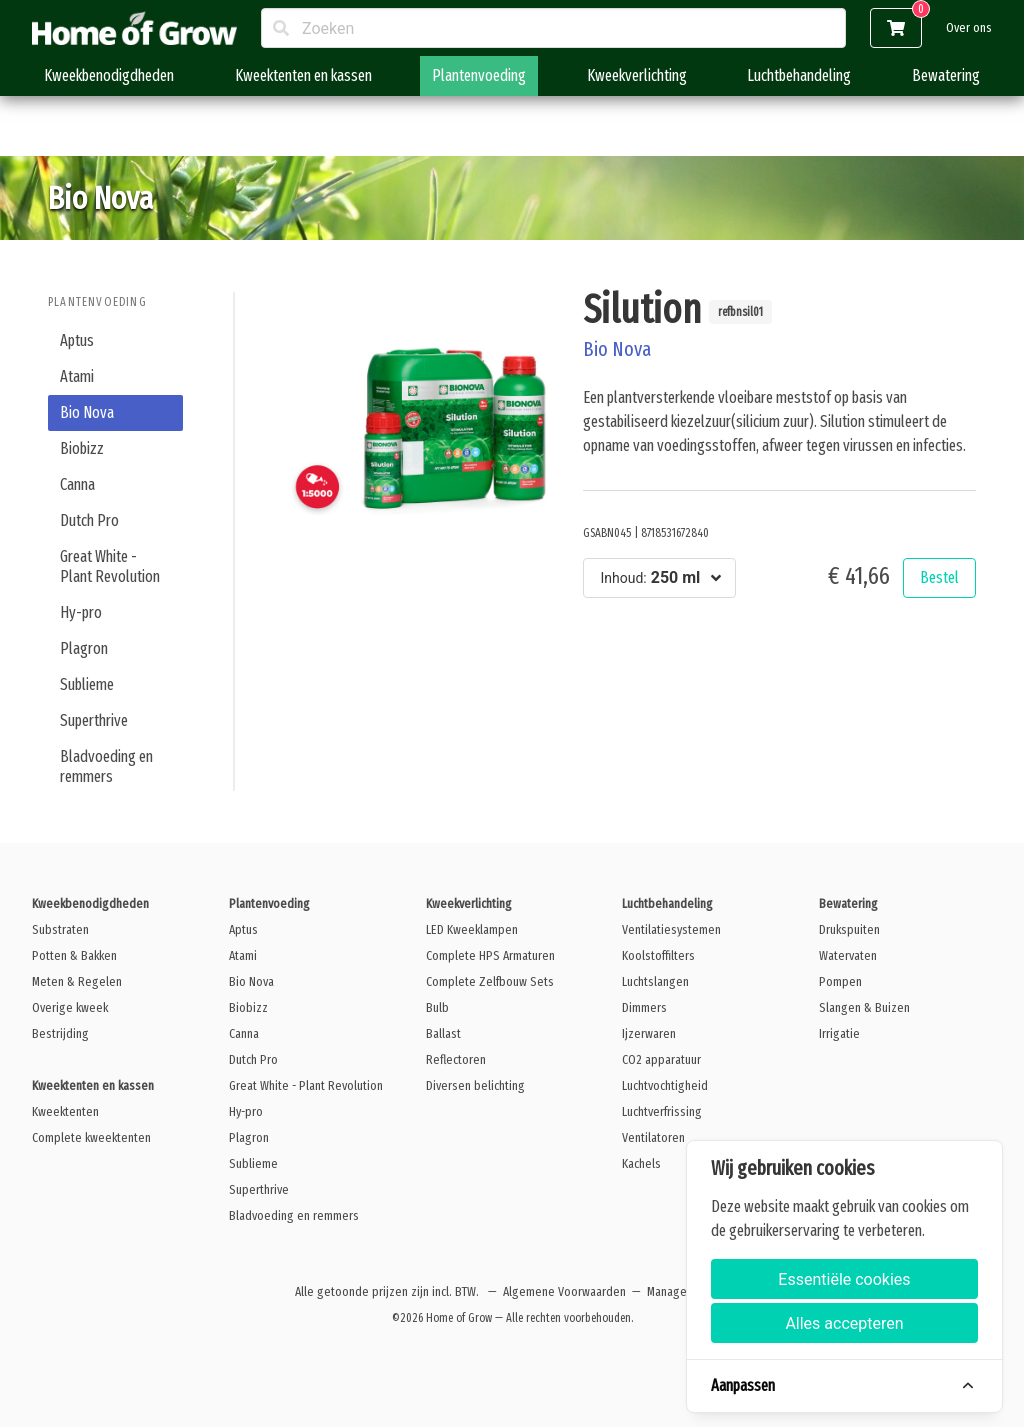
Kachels (641, 1163)
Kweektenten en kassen (303, 75)
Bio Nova (87, 412)
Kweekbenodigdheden (109, 75)
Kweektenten (65, 1111)
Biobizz (82, 448)
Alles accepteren (844, 1323)
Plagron (84, 648)
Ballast (443, 1033)
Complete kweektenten (91, 1137)
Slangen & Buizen (864, 1007)
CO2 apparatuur (661, 1059)
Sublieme (87, 684)
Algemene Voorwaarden (564, 1291)
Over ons (969, 27)
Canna (77, 484)
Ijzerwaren (649, 1033)
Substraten (60, 929)
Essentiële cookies (844, 1279)
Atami (77, 376)
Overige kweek (70, 1007)
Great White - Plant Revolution (110, 566)
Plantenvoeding (479, 75)
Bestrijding (60, 1033)
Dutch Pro (89, 520)
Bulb (437, 1007)
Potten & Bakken (74, 955)
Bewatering (946, 75)
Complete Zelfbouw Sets (490, 981)
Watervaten (848, 955)
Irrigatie (839, 1033)
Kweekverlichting (637, 75)
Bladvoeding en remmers (106, 766)
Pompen (840, 981)
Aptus (77, 340)
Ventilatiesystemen (671, 929)
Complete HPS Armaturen (490, 955)
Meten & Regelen (77, 981)
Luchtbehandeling (799, 75)
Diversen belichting (475, 1085)
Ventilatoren (653, 1137)
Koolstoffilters (658, 955)
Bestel (939, 577)
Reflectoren (456, 1059)
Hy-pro (81, 612)
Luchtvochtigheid (665, 1085)
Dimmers (644, 1007)
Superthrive (94, 720)
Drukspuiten (849, 929)
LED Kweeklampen (472, 929)
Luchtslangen (655, 981)
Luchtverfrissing (662, 1111)
